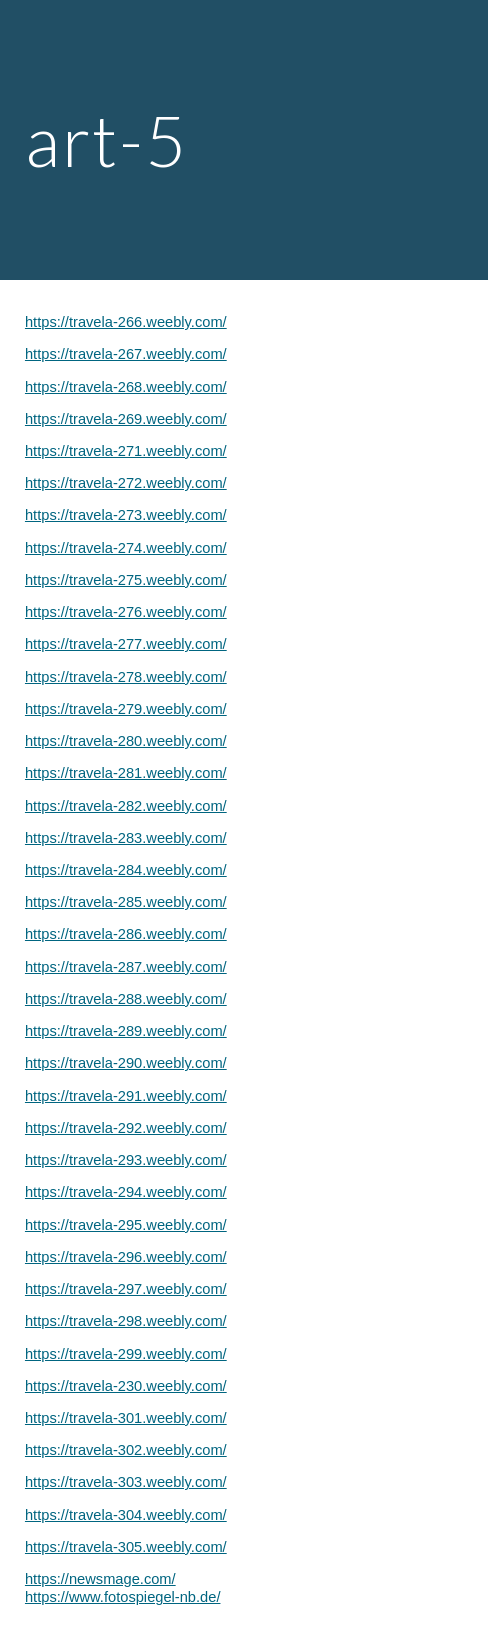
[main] (244, 140)
